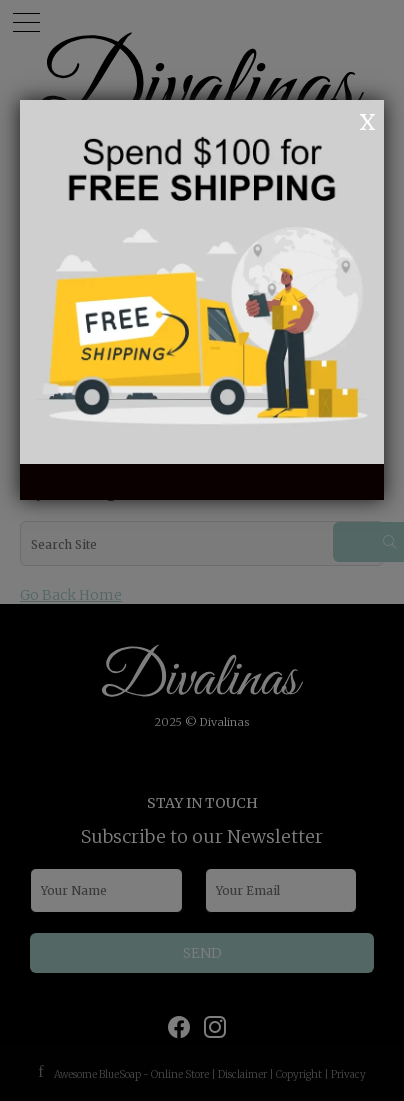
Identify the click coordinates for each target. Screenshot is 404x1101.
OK (340, 120)
